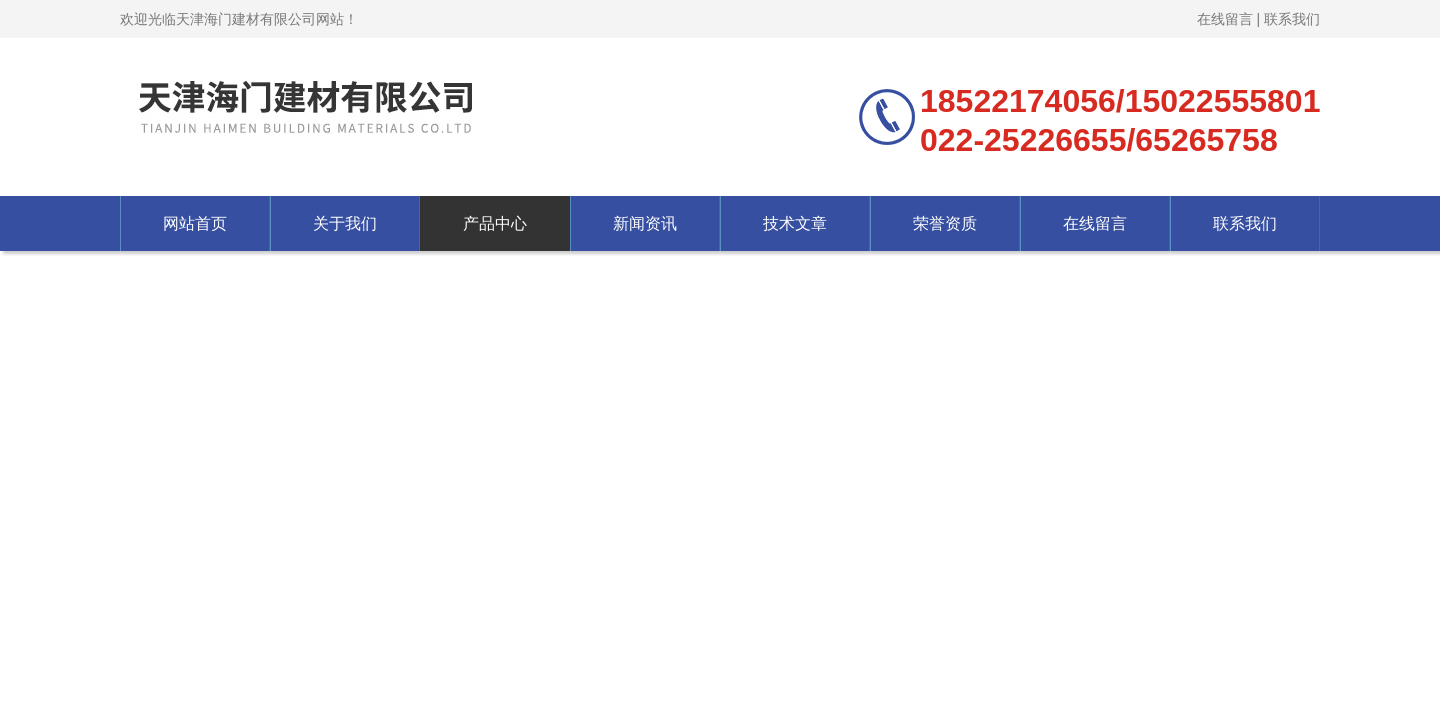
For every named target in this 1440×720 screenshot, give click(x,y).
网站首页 (195, 223)
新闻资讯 (645, 223)
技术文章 (795, 223)
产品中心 (495, 223)
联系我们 (1292, 19)
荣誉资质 (945, 223)
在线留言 (1225, 19)
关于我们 (345, 223)
